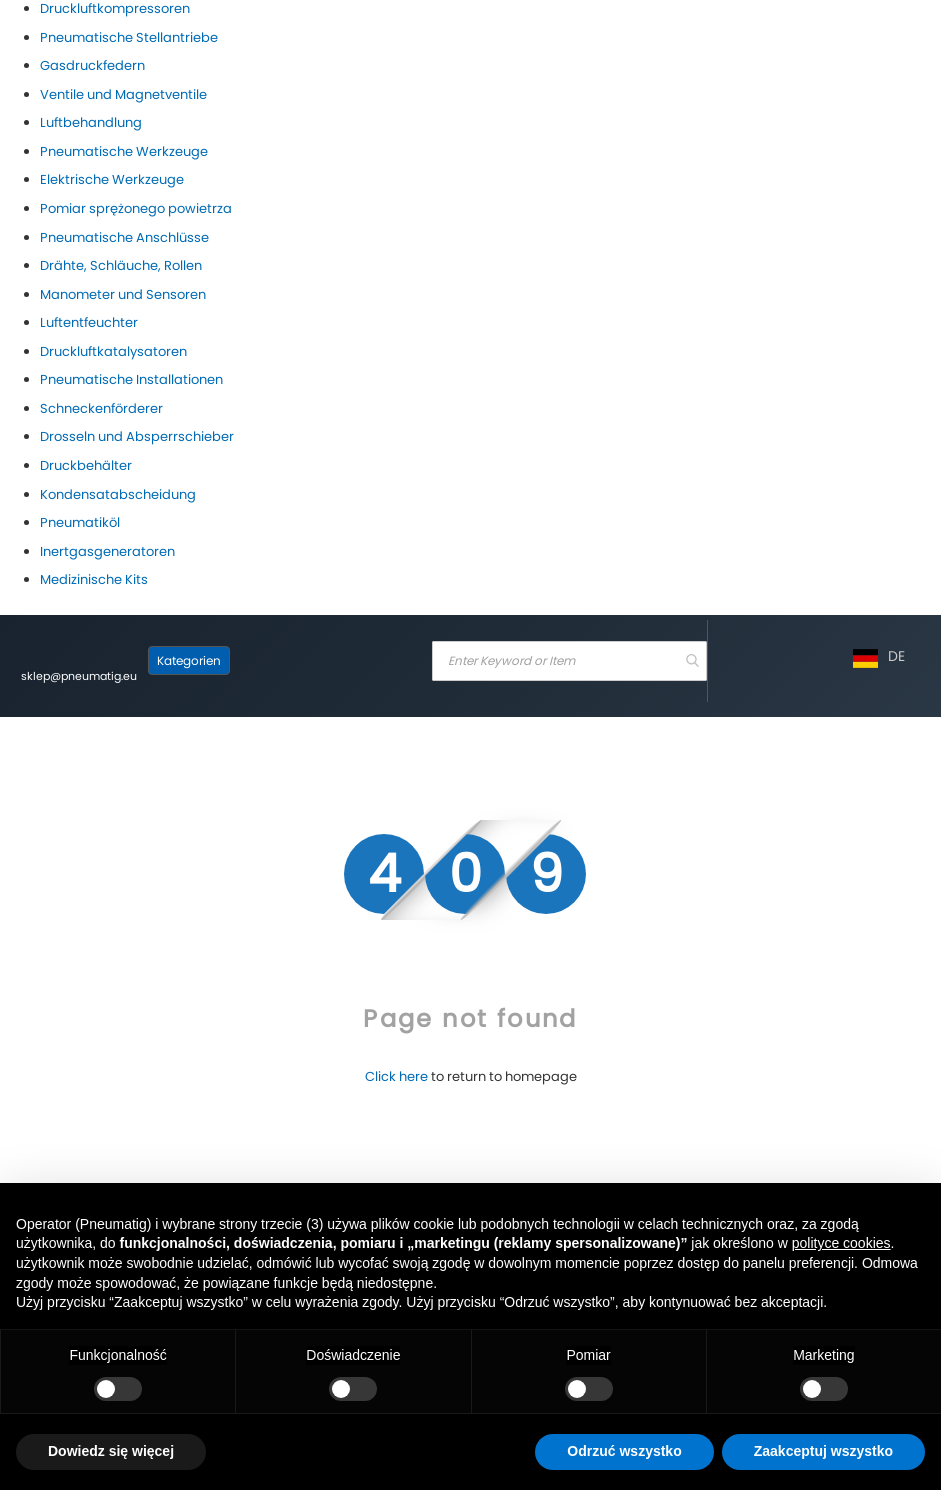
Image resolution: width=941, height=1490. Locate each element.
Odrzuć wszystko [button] (624, 1451)
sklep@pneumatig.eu (79, 676)
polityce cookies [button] (841, 1243)
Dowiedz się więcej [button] (111, 1451)
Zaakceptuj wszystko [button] (823, 1451)
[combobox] (569, 661)
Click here (396, 1076)
